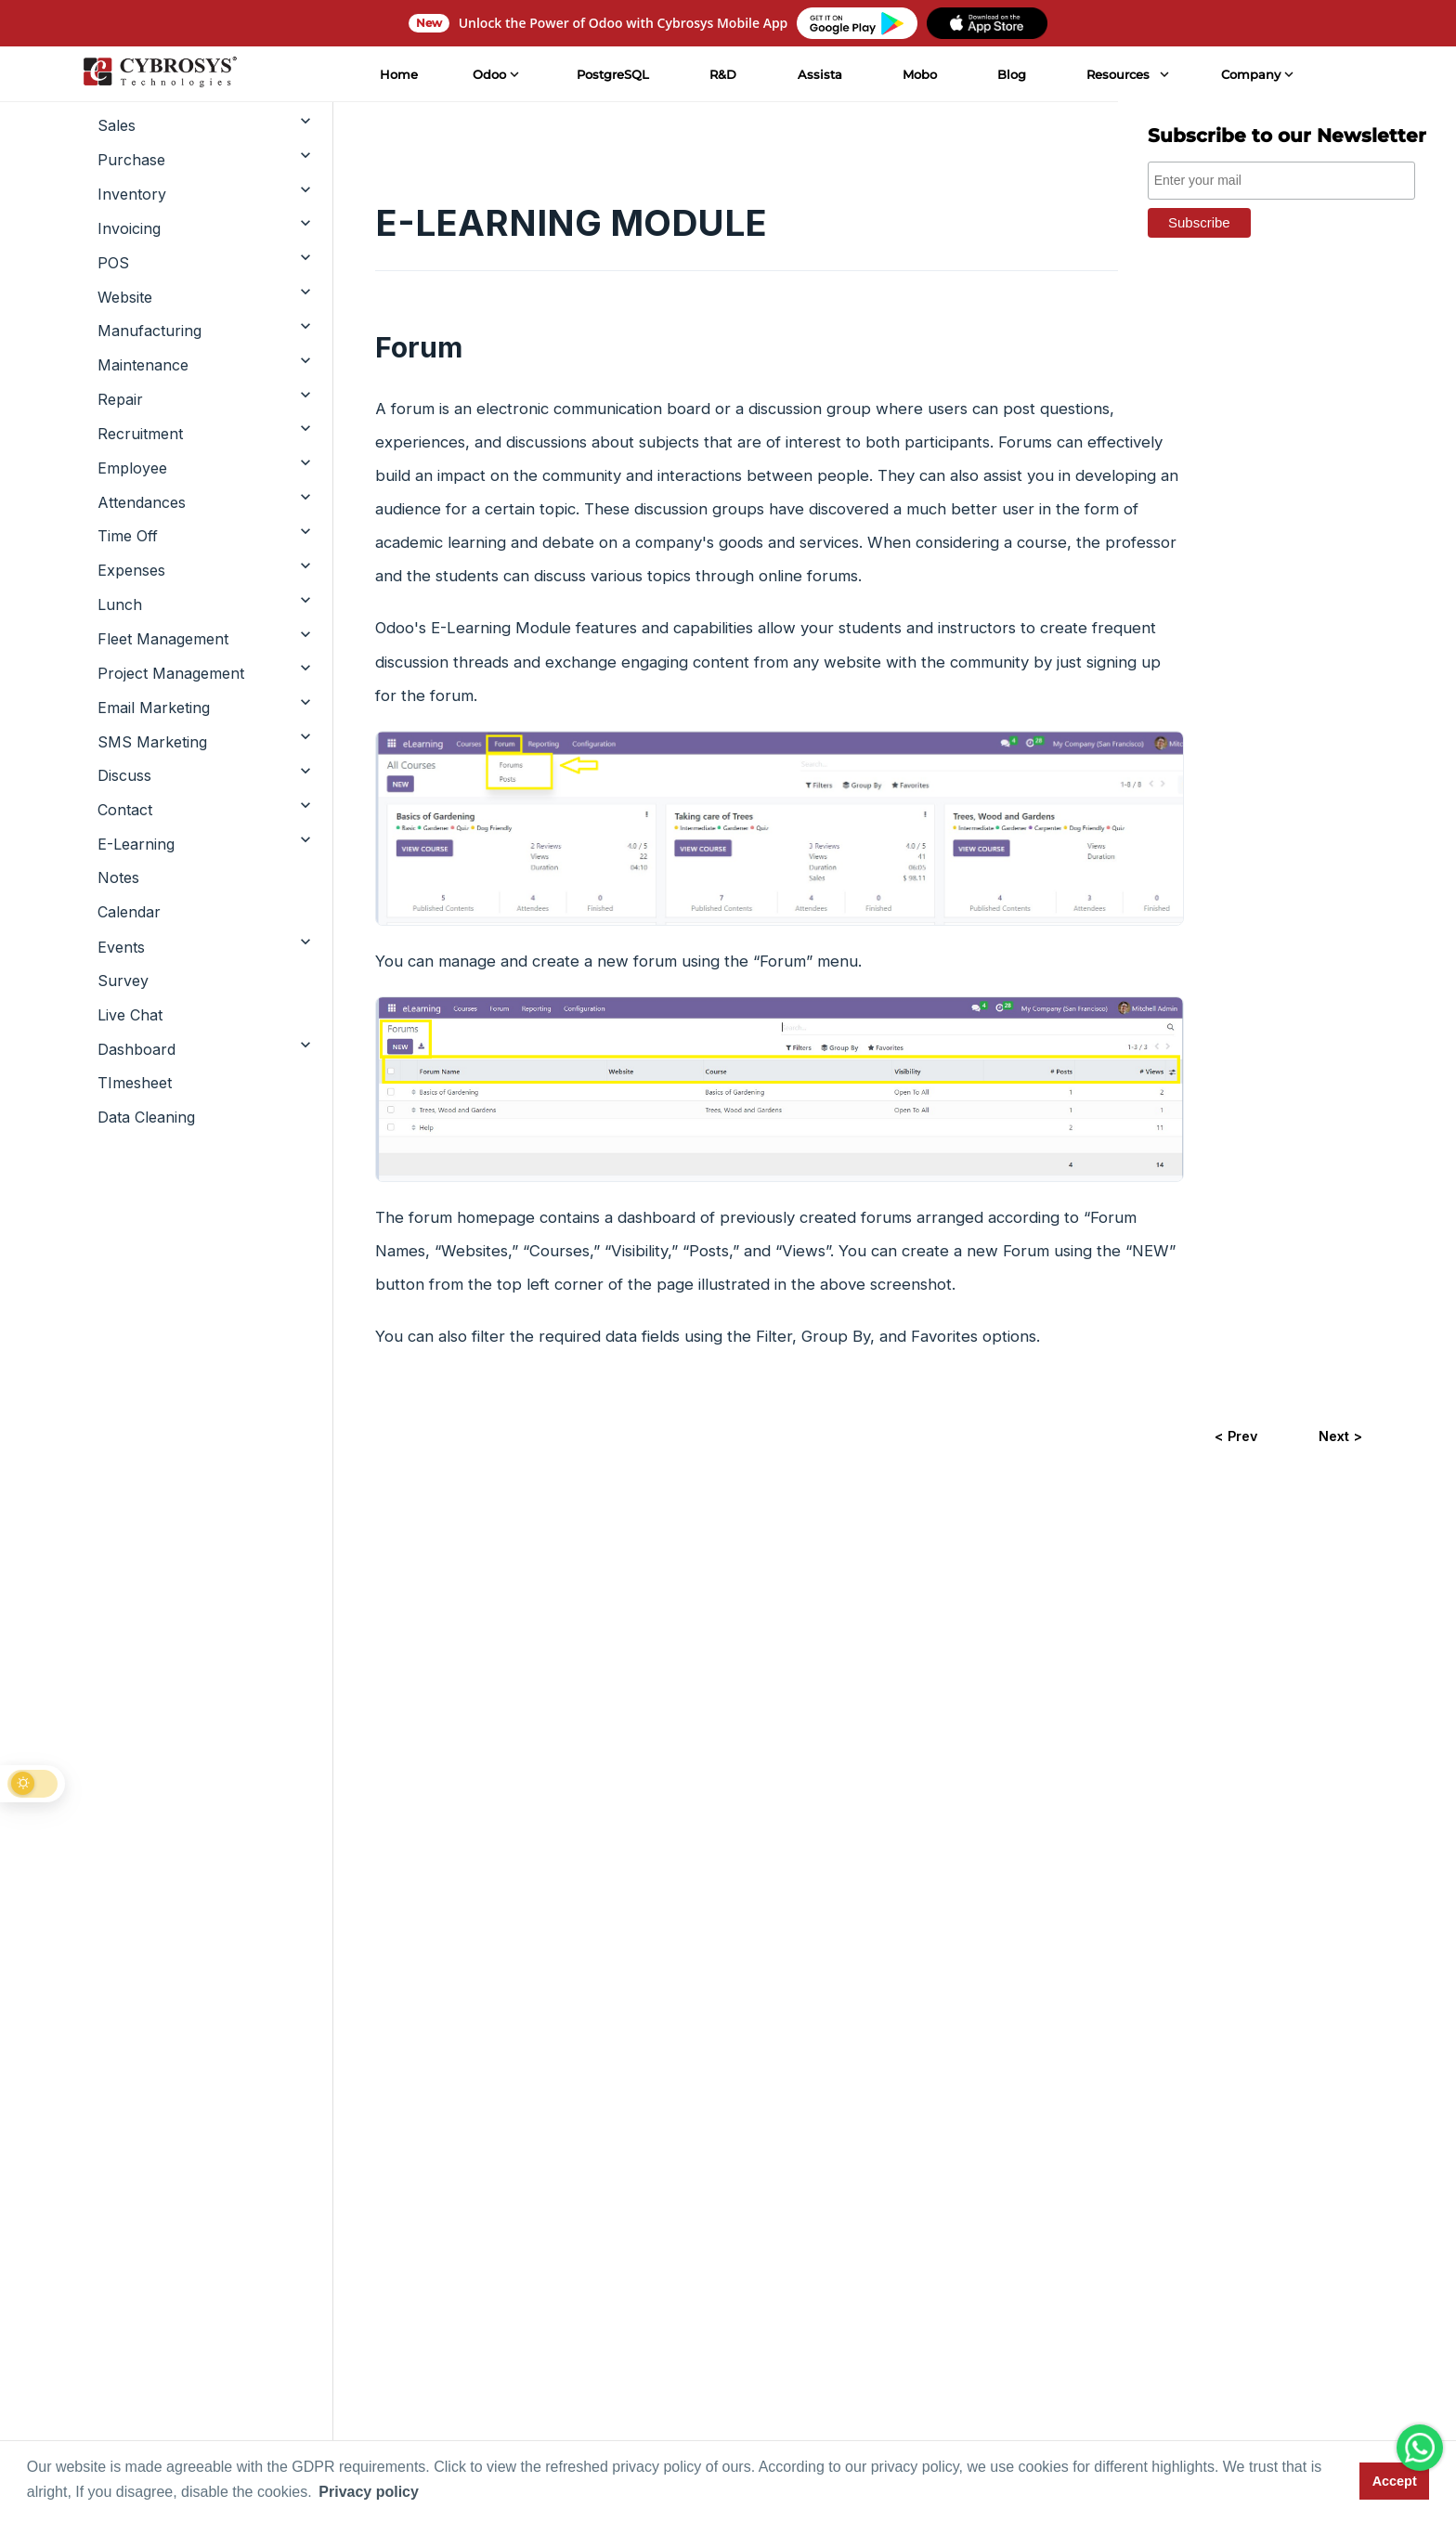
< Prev (1236, 1436)
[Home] (159, 74)
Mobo (919, 74)
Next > (1340, 1436)
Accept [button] (1394, 2481)
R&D (722, 74)
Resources (1118, 74)
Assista (819, 74)
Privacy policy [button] (368, 2492)
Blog (1011, 74)
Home (398, 74)
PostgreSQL (613, 74)
